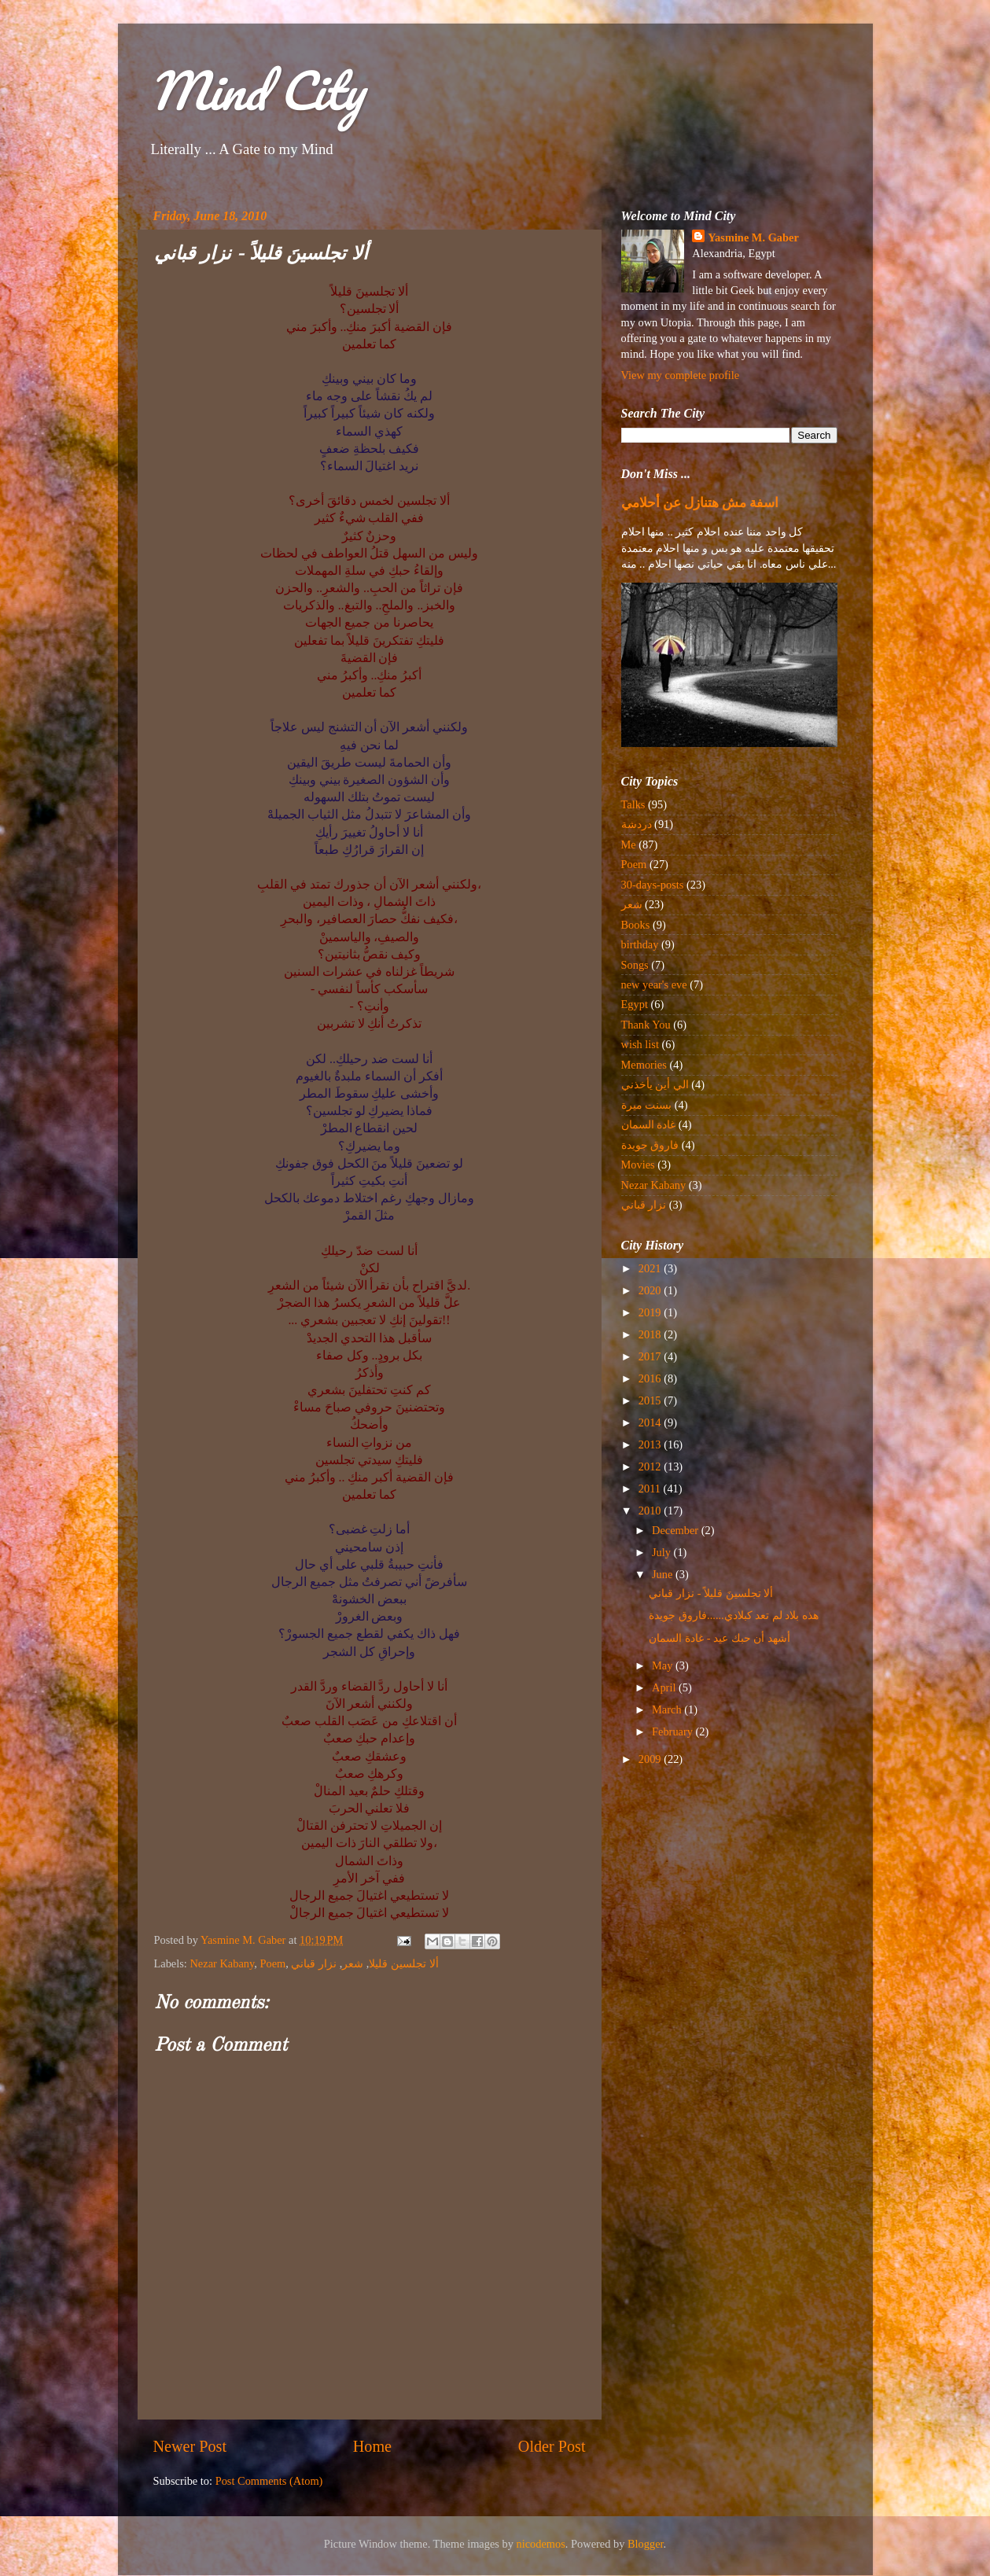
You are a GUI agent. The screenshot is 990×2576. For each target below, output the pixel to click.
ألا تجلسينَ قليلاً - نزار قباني (711, 1593)
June (663, 1574)
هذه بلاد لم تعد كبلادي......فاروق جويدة (734, 1615)
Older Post (552, 2446)
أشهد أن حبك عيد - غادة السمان (719, 1638)
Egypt (634, 1004)
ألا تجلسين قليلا (403, 1963)
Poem (272, 1963)
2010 (651, 1510)
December (676, 1530)
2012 (651, 1466)
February (674, 1731)
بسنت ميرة (646, 1104)
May (663, 1665)
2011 (651, 1488)
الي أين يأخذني (655, 1084)
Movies (638, 1164)
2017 (651, 1356)
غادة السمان (648, 1124)
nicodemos (541, 2543)
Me (628, 844)
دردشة (636, 824)
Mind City (256, 90)
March (668, 1709)
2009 (651, 1759)
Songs (635, 965)
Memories (644, 1064)
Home (372, 2446)
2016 (651, 1378)
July (663, 1552)
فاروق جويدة (650, 1145)
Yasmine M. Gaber (753, 237)
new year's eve (654, 984)
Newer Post (190, 2446)
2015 (651, 1400)
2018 (651, 1334)
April (665, 1687)
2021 (651, 1268)
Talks (633, 804)
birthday (640, 944)
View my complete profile (680, 375)
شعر (352, 1963)
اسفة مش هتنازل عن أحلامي (700, 502)
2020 (651, 1290)
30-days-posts (652, 884)
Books (635, 924)
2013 (651, 1444)
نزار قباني (314, 1963)
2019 (651, 1312)
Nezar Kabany (222, 1963)
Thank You (646, 1024)
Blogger (645, 2543)
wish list (640, 1044)
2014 (651, 1422)
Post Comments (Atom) (269, 2481)
